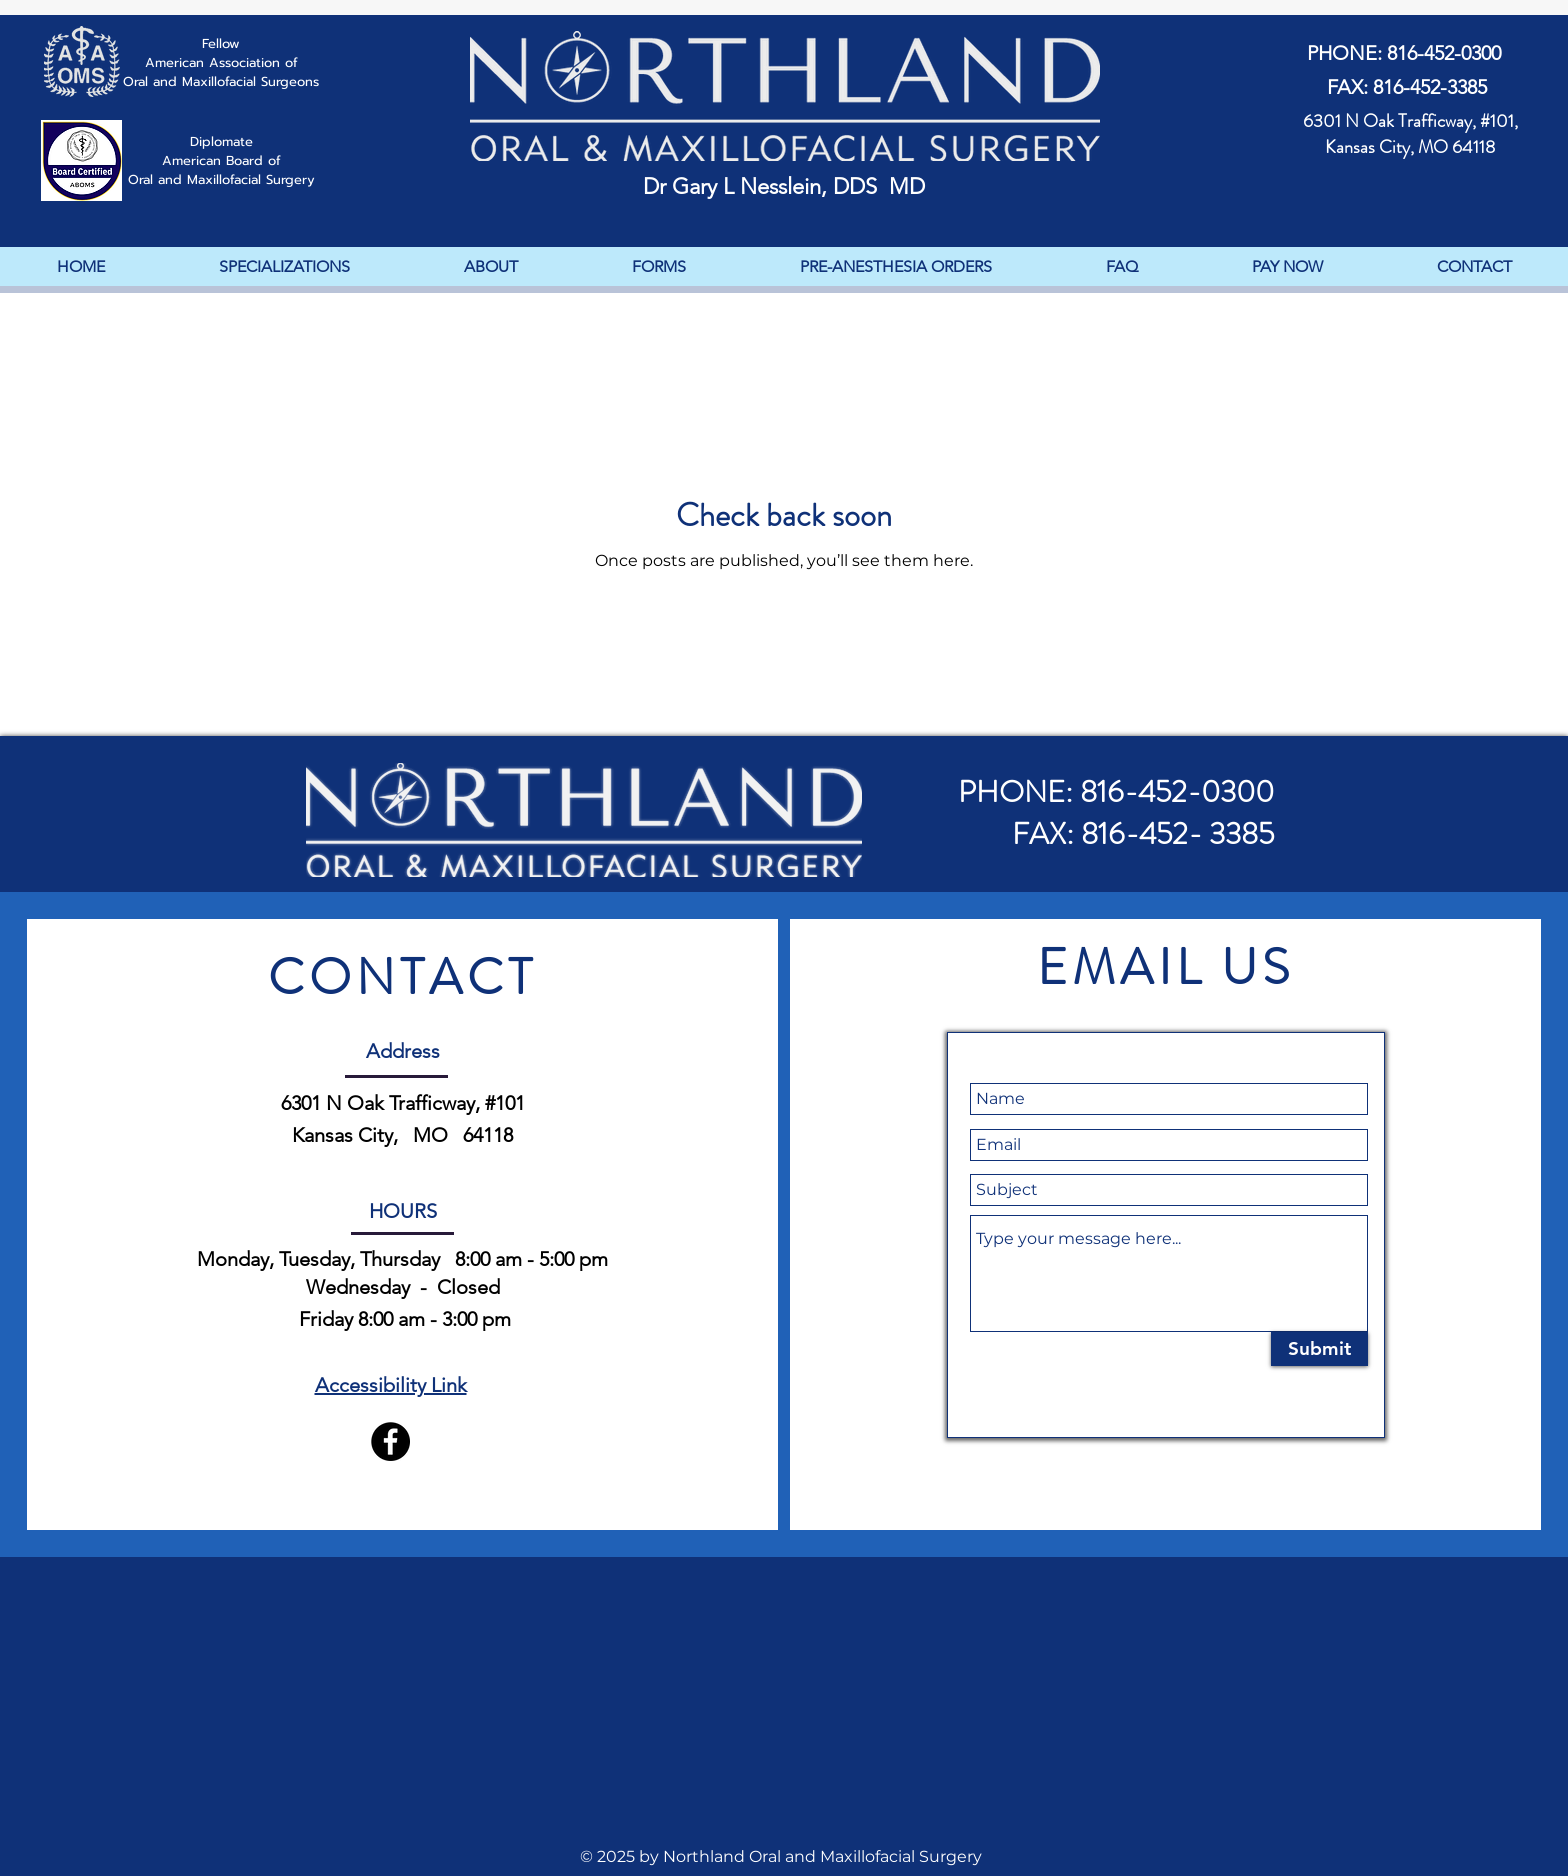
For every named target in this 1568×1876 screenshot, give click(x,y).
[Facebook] (390, 1441)
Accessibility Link (391, 1385)
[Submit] (1319, 1349)
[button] (658, 266)
